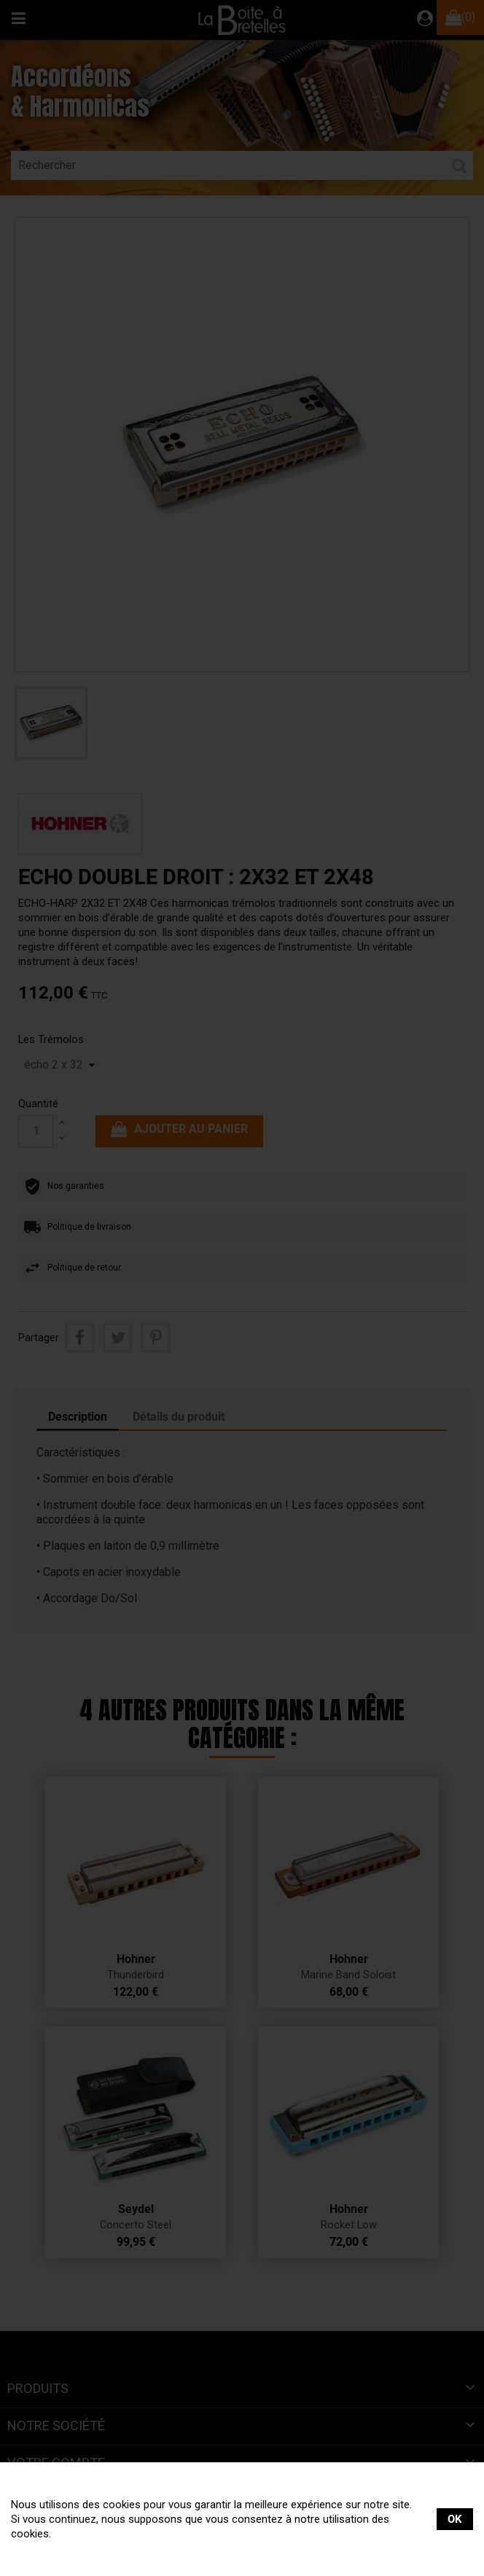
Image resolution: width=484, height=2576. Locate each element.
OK (455, 2519)
